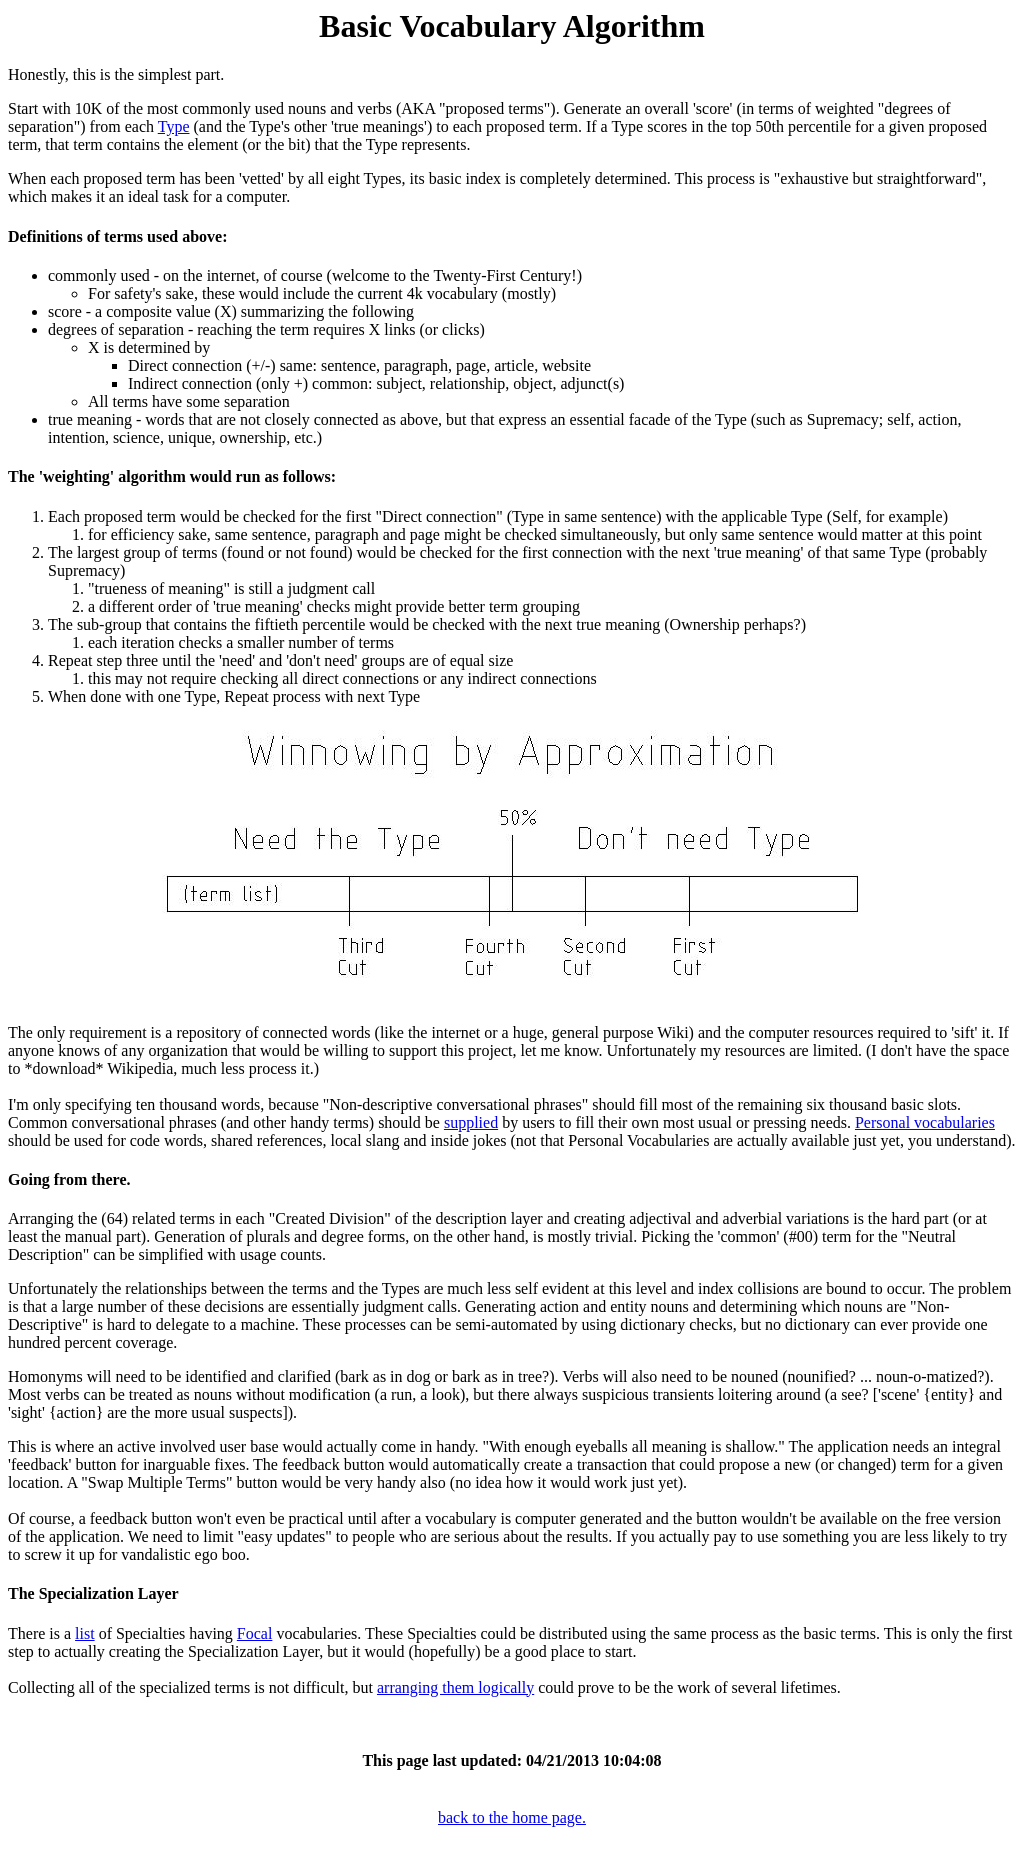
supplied (471, 1122)
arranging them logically (455, 1687)
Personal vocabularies (925, 1122)
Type (174, 126)
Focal (255, 1633)
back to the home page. (512, 1817)
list (85, 1633)
